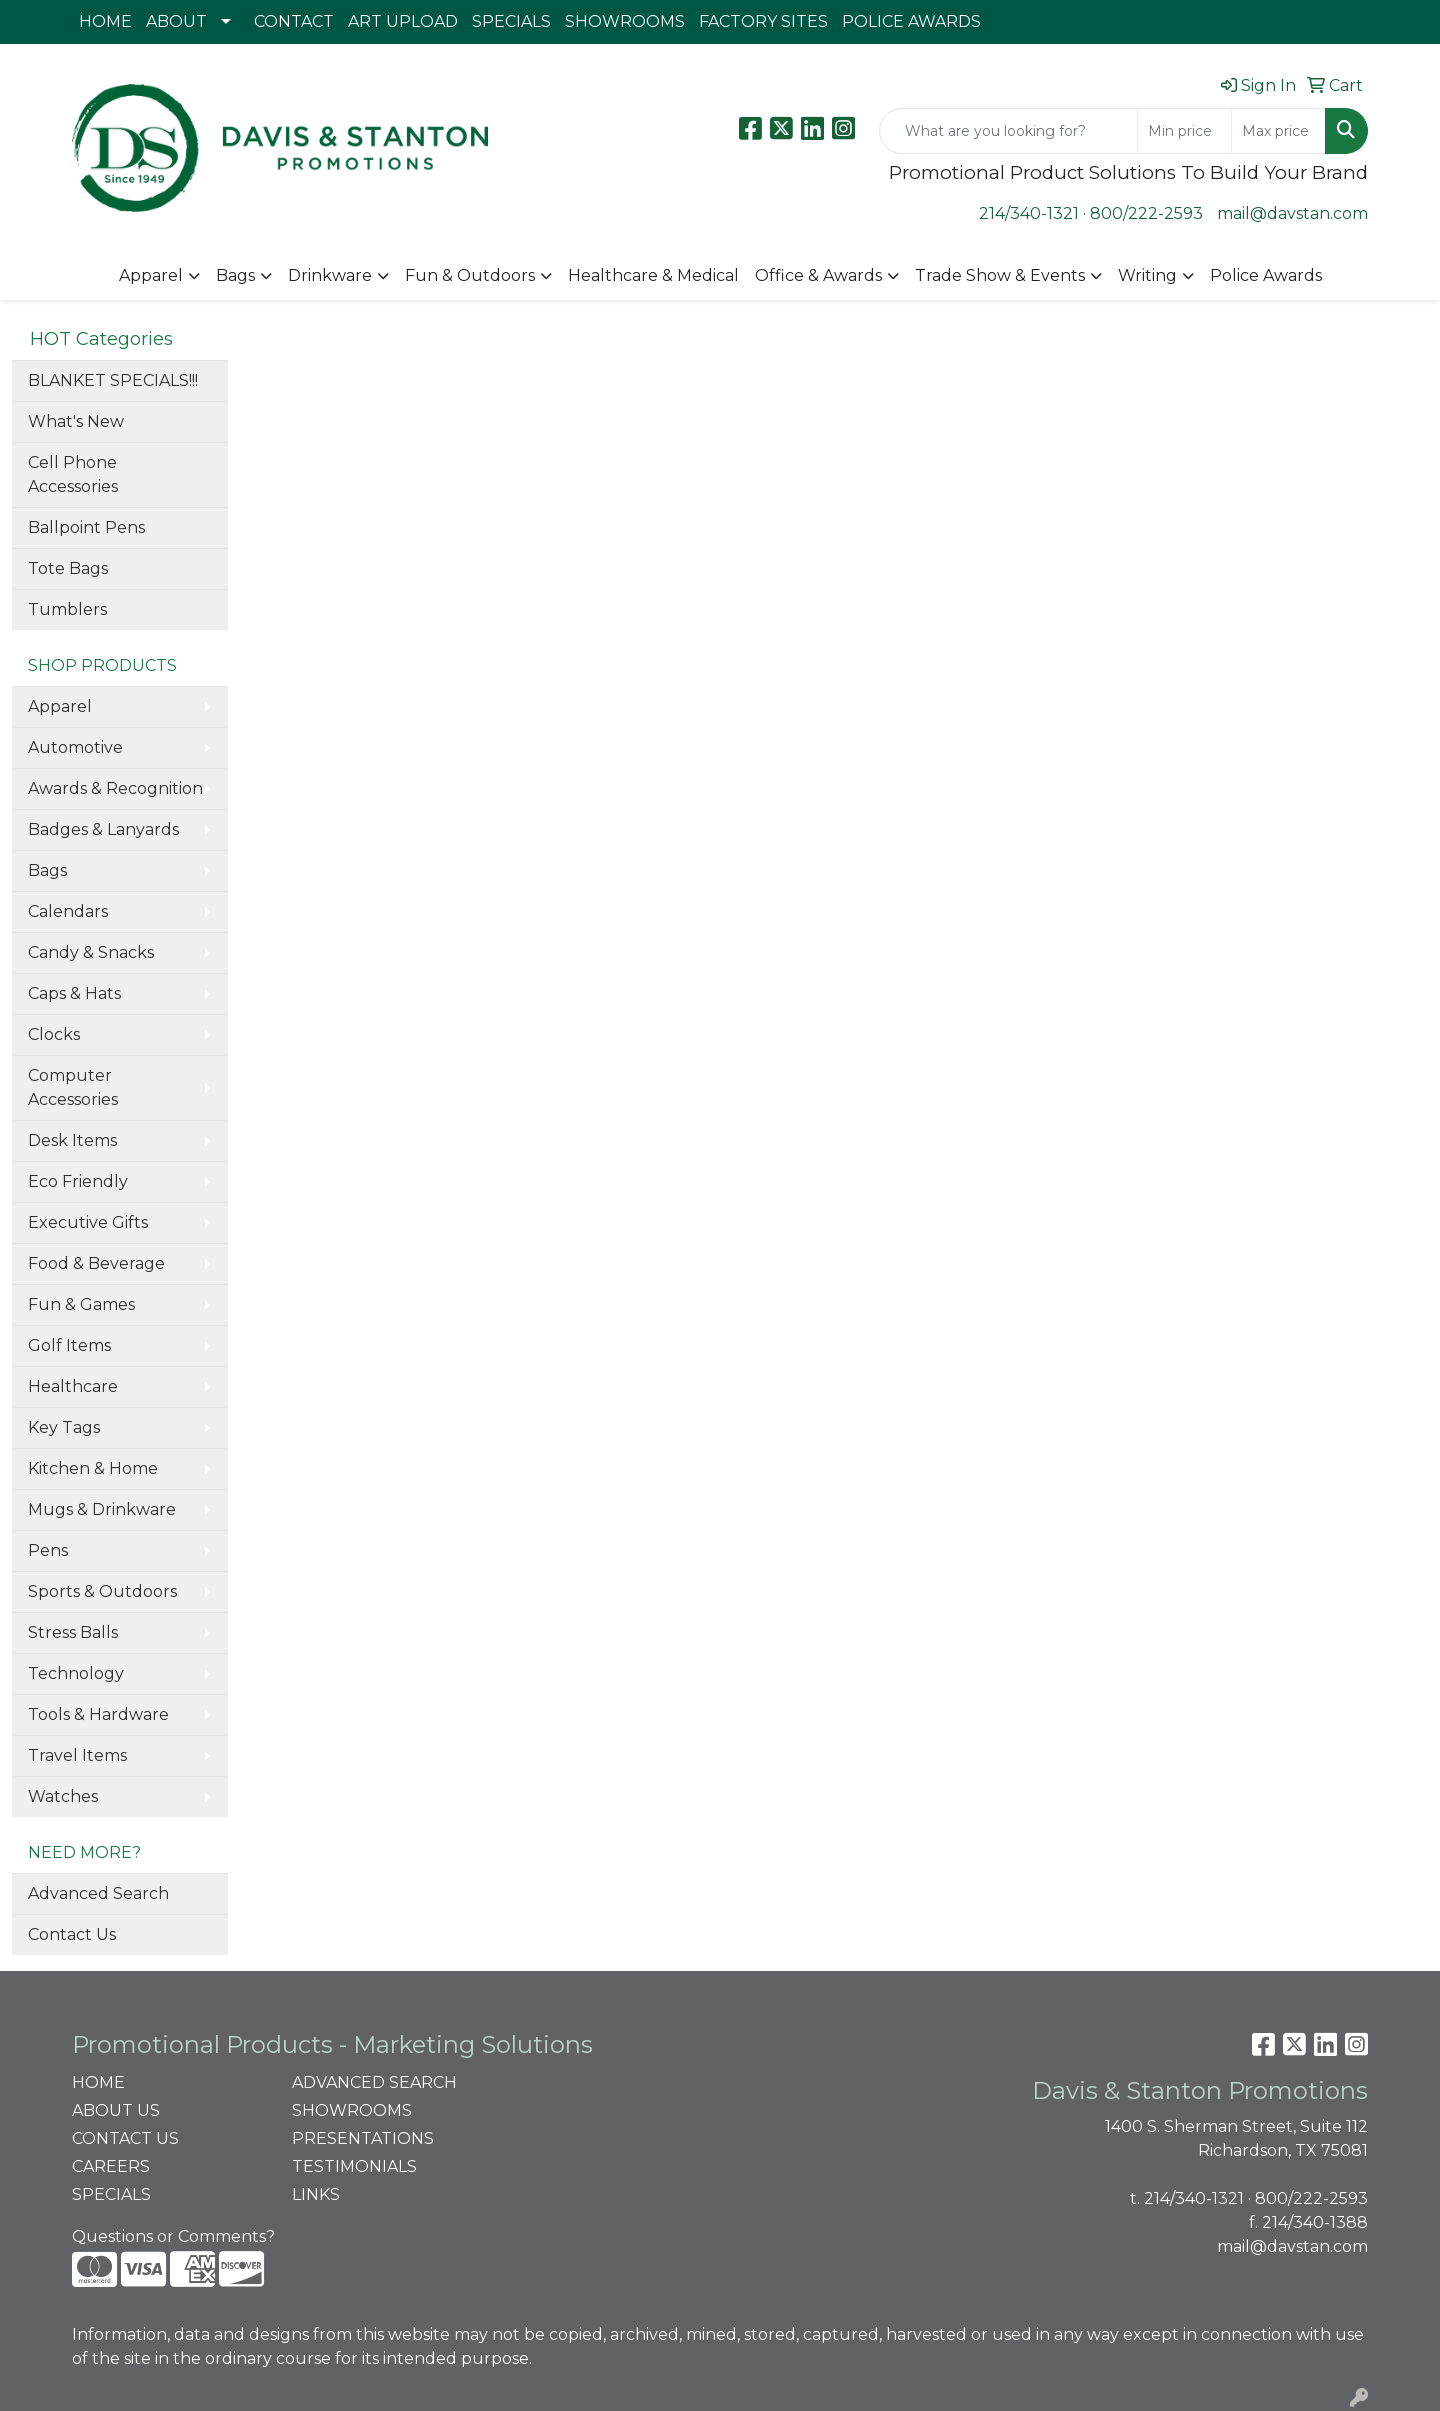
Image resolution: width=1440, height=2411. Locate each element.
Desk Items (72, 1140)
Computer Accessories (73, 1087)
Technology (76, 1673)
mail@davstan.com (1292, 213)
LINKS (316, 2194)
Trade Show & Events (1000, 275)
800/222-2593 (1146, 213)
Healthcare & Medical (653, 275)
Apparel (151, 275)
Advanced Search (98, 1893)
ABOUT (176, 21)
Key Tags (64, 1427)
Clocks (54, 1034)
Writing (1147, 275)
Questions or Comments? (173, 2236)
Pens (48, 1550)
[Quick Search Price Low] (1184, 131)
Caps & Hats (74, 993)
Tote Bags (68, 568)
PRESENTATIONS (363, 2138)
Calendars (68, 911)
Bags (235, 275)
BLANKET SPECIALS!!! (113, 380)
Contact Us (72, 1934)
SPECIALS (511, 21)
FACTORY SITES (763, 21)
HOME (105, 21)
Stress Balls (73, 1632)
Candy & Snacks (91, 952)
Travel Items (77, 1755)
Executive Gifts (88, 1222)
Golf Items (69, 1345)
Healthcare (73, 1386)
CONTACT (294, 21)
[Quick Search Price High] (1278, 131)
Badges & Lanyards (103, 829)
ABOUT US (116, 2110)
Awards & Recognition (115, 788)
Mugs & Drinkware (102, 1509)
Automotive (75, 747)
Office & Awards (818, 275)
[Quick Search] (1008, 131)
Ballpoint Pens (86, 527)
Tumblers (67, 609)
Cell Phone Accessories (73, 474)
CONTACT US (125, 2138)
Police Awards (1266, 275)
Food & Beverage (96, 1263)
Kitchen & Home (93, 1468)
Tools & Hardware (98, 1714)
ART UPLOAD (403, 21)
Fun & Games (81, 1304)
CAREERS (111, 2166)
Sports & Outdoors (102, 1591)
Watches (63, 1796)
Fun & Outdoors (470, 275)
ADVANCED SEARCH (374, 2082)
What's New (76, 421)
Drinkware (330, 275)
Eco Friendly (78, 1181)
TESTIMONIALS (354, 2166)
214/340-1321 (1029, 213)
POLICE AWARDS (911, 21)
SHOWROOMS (625, 21)
